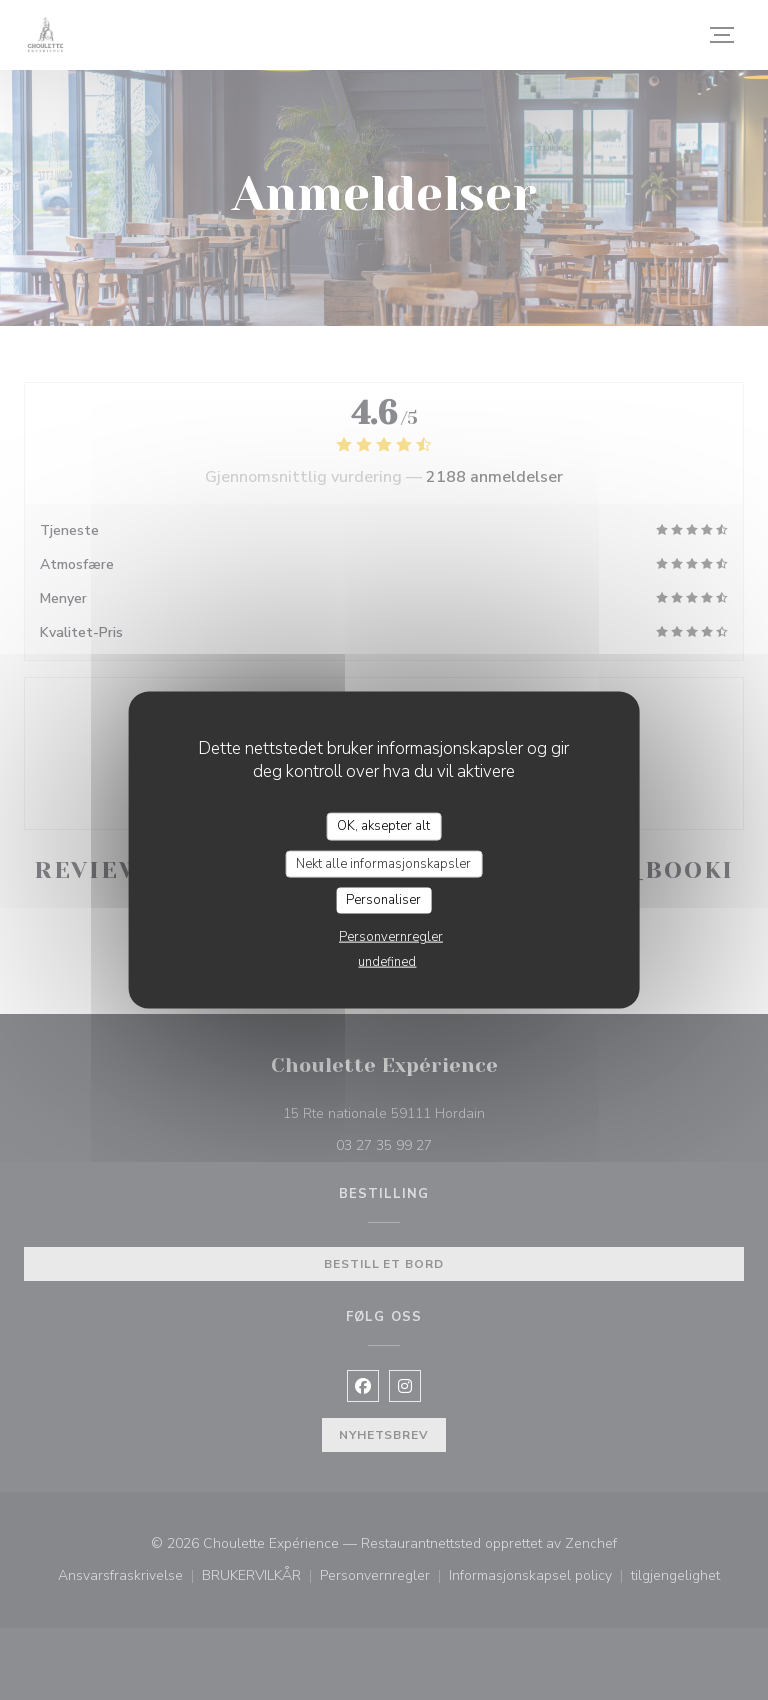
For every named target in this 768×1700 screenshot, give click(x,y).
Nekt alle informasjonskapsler (383, 863)
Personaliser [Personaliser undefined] (383, 900)
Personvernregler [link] (391, 936)
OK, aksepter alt (383, 826)
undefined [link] (387, 961)
